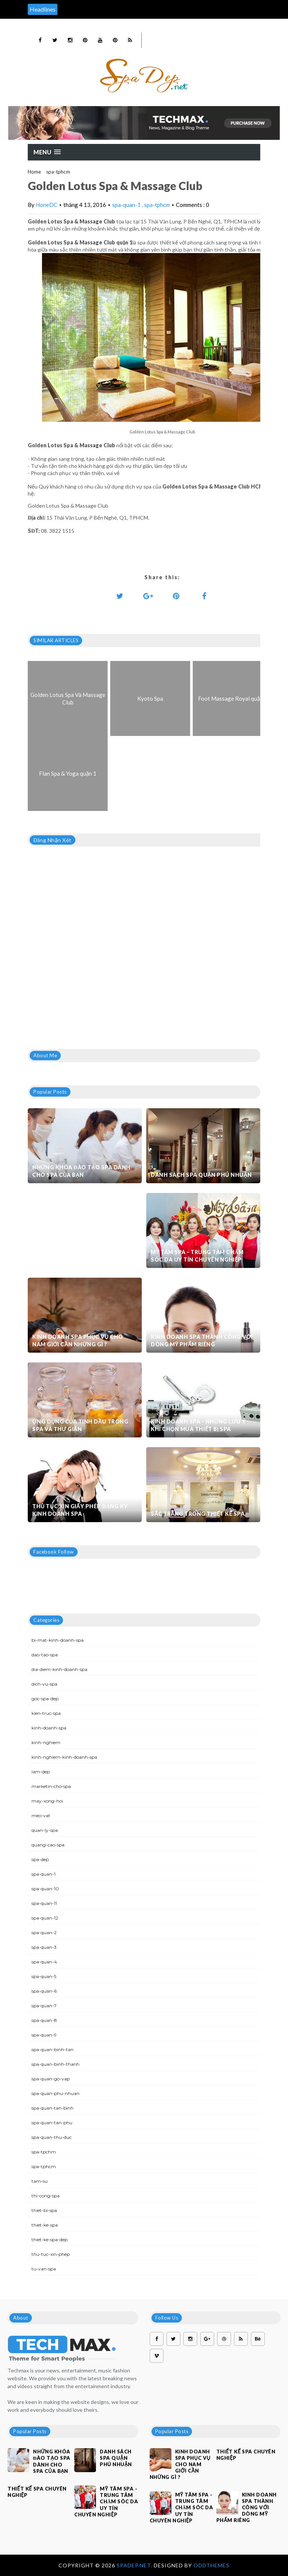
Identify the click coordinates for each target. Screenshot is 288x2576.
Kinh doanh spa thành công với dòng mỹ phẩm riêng (201, 1340)
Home (34, 172)
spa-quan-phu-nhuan (56, 2093)
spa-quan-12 (45, 1918)
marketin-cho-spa (51, 1786)
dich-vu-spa (44, 1684)
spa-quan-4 (44, 1962)
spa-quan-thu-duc (52, 2137)
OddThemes (212, 2565)
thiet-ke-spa (45, 2225)
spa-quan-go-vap (51, 2078)
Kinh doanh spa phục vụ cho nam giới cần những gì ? (77, 1340)
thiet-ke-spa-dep (50, 2239)
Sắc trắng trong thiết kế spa (197, 1514)
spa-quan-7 (44, 2005)
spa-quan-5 (44, 1976)
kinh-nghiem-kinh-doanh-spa (64, 1757)
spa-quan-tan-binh (53, 2108)
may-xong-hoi (47, 1801)
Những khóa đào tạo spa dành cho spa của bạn (81, 1171)
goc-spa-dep (45, 1698)
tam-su (40, 2181)
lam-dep (41, 1771)
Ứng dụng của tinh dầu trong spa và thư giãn (80, 1425)
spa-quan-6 (44, 1991)
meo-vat (41, 1815)
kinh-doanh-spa (49, 1728)
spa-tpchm (44, 2152)
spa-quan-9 (44, 2035)
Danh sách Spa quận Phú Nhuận (201, 1175)
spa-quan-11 (44, 1903)
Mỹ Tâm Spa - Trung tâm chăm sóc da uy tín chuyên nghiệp (197, 1256)
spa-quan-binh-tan (53, 2049)
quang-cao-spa (48, 1845)
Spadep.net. (135, 2565)
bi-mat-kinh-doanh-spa (58, 1640)
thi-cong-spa (46, 2195)
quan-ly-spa (45, 1830)
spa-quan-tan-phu (52, 2122)
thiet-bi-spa (44, 2210)
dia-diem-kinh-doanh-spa (59, 1669)
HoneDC (46, 204)
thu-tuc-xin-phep (51, 2254)
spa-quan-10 (45, 1888)
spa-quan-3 (44, 1947)
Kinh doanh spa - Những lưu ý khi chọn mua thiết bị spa (198, 1425)
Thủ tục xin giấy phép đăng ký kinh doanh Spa (80, 1510)
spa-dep (40, 1859)
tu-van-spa (44, 2269)
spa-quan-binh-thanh (56, 2064)
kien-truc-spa (46, 1713)
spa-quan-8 (44, 2020)
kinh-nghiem (46, 1742)
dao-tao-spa (45, 1654)
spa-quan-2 (44, 1932)
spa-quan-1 (127, 204)
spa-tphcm (58, 172)
